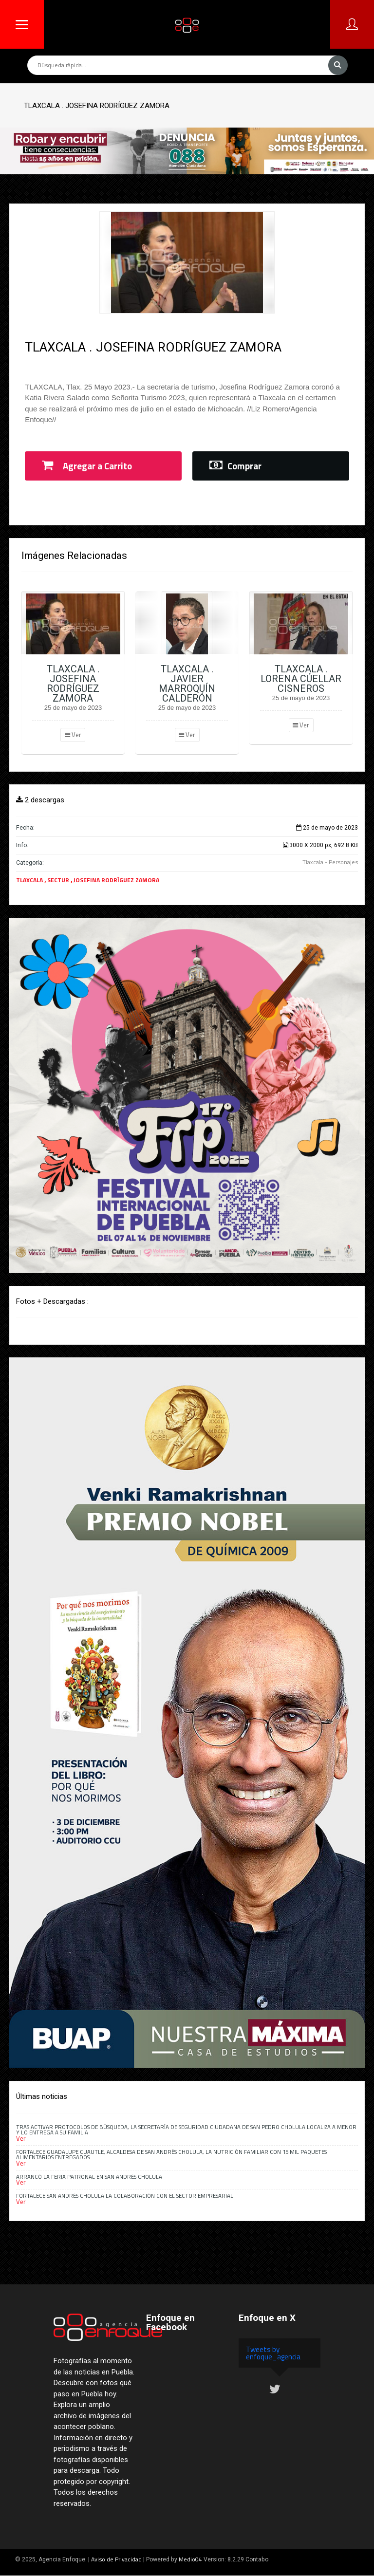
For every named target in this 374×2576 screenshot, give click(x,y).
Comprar (235, 466)
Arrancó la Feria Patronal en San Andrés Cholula (89, 2176)
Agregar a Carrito (87, 466)
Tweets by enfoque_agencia (273, 2353)
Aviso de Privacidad (116, 2559)
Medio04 (190, 2559)
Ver (73, 735)
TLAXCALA (30, 880)
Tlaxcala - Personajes (330, 862)
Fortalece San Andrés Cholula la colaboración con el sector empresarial (124, 2195)
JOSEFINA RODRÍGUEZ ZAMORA (116, 880)
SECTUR (59, 880)
